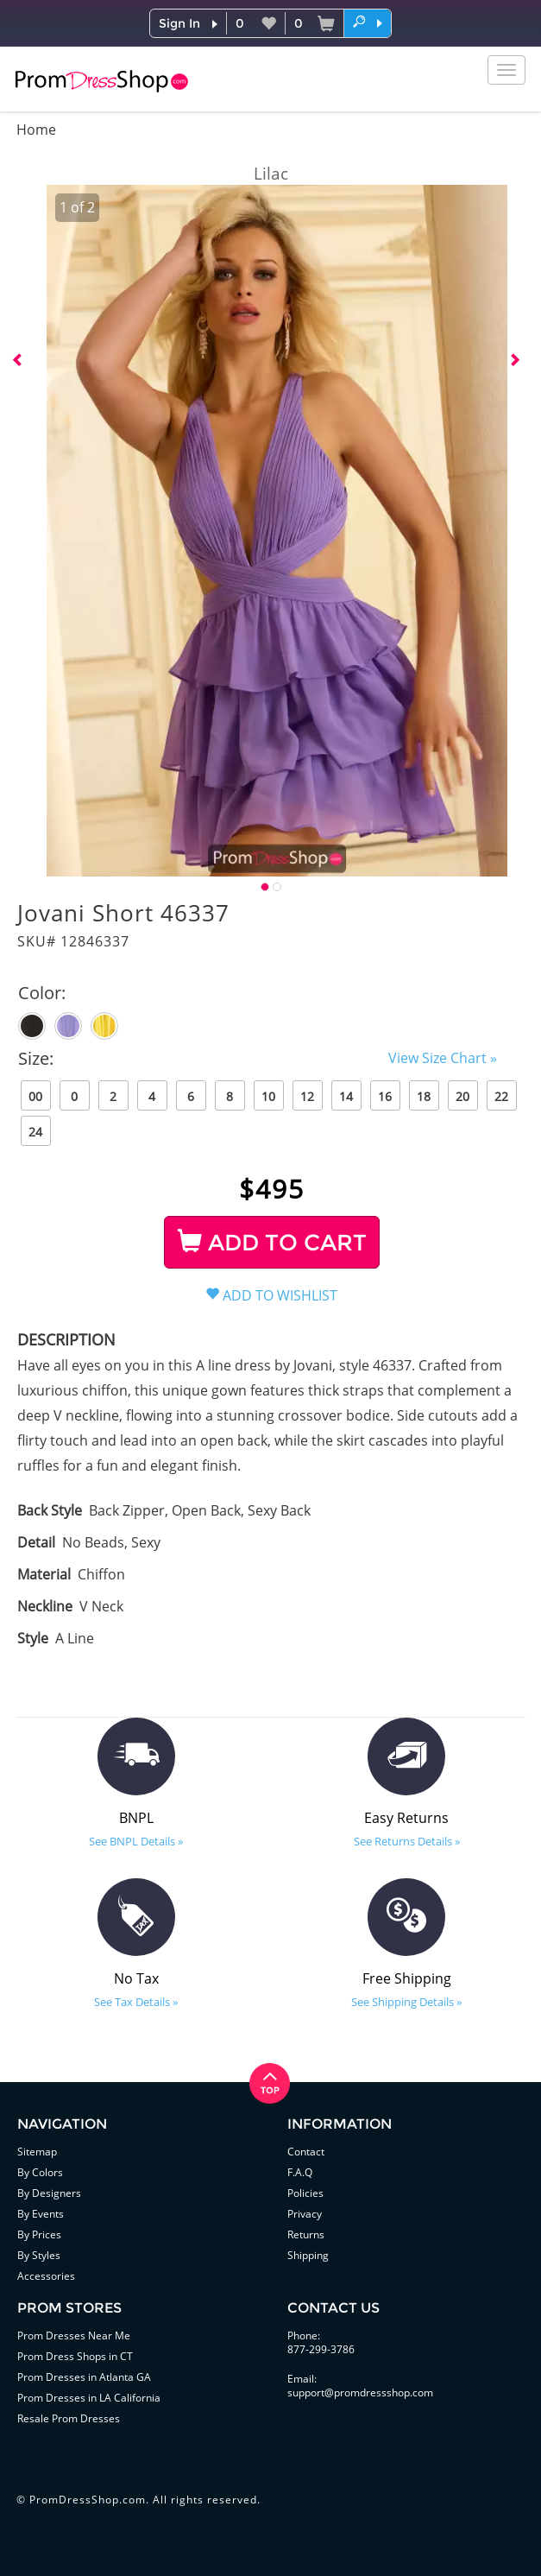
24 (35, 1131)
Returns (305, 2234)
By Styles (38, 2255)
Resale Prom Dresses (68, 2418)
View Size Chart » (442, 1057)
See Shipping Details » (406, 2002)
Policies (305, 2193)
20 (462, 1096)
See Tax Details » (136, 2002)
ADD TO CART (272, 1242)
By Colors (40, 2172)
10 (268, 1096)
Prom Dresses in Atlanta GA (84, 2377)
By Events (40, 2213)
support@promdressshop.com (360, 2392)
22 (501, 1096)
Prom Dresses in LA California (88, 2397)
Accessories (46, 2276)
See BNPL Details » (136, 1841)
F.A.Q (299, 2172)
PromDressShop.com (87, 2499)
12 (307, 1096)
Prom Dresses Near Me (73, 2335)
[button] (367, 22)
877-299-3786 (321, 2349)
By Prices (39, 2234)
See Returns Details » (407, 1841)
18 (424, 1096)
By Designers (49, 2193)
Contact (305, 2151)
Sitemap (37, 2151)
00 (35, 1096)
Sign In (179, 23)
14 (346, 1096)
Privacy (304, 2213)
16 (385, 1096)
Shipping (308, 2255)
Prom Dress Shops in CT (75, 2356)
